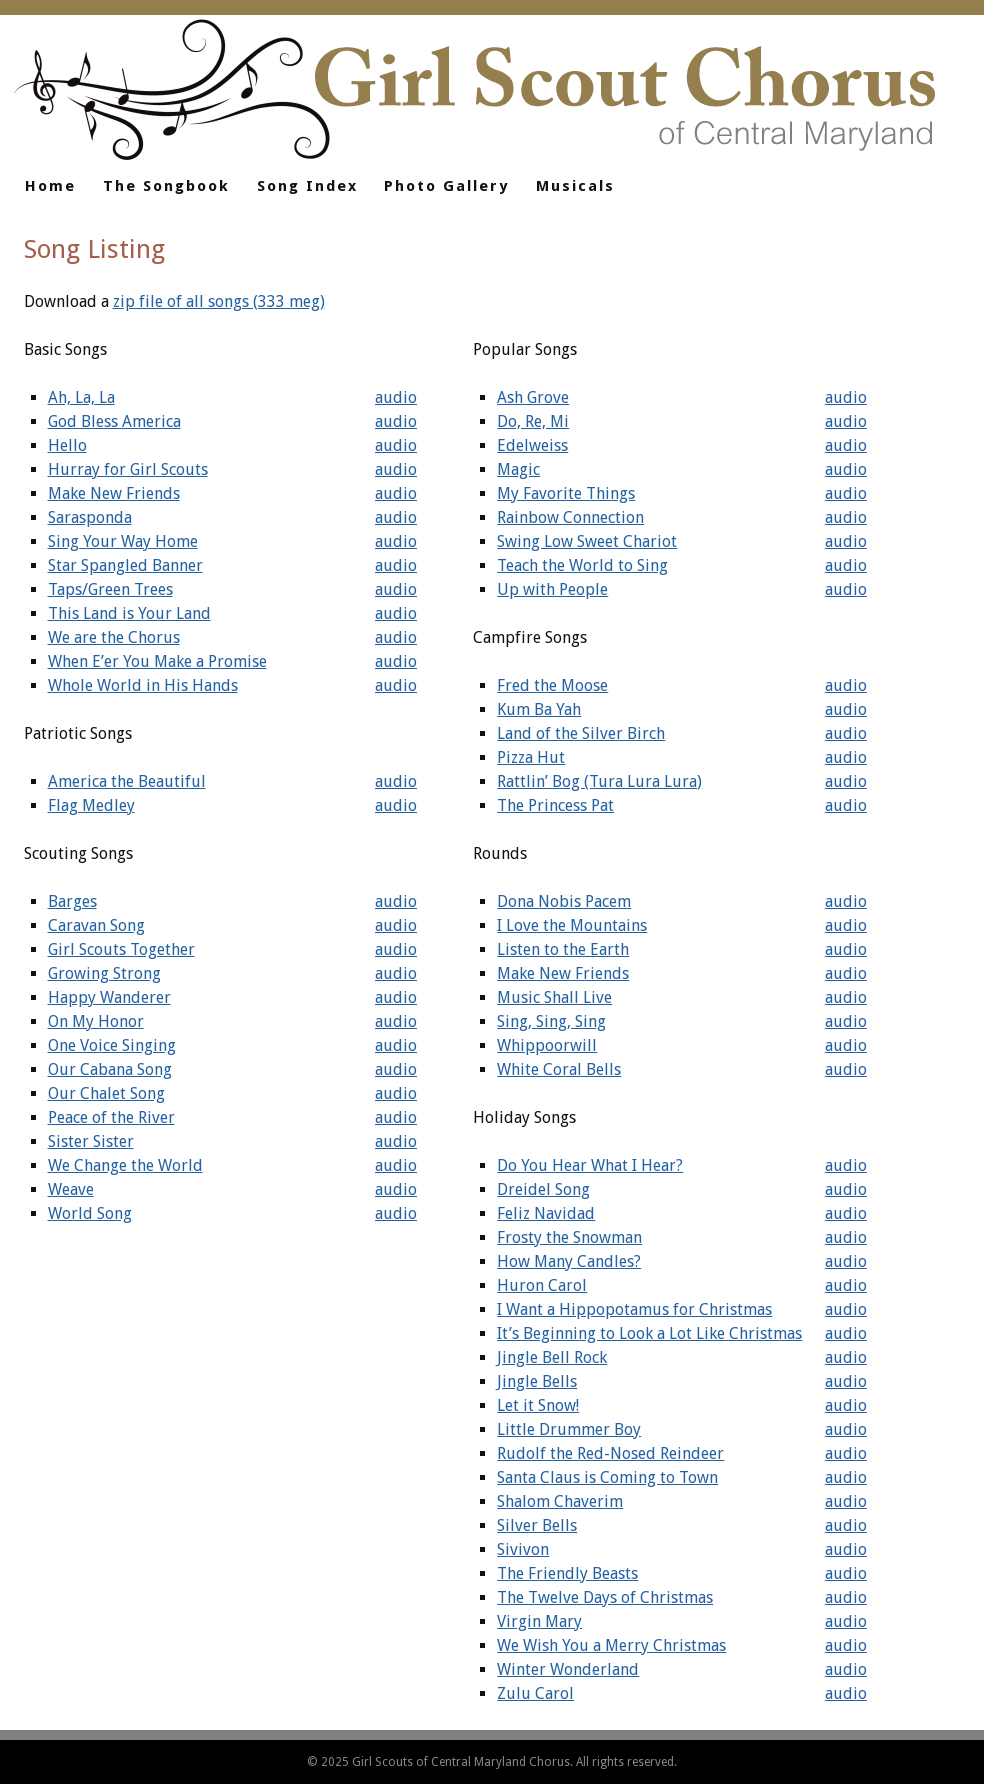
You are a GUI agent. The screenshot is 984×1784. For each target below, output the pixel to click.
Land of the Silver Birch (581, 733)
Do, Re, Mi (533, 421)
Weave (71, 1189)
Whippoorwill (547, 1045)
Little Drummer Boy (569, 1429)
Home (50, 186)
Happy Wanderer (109, 997)
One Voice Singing (112, 1045)
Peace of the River (111, 1117)
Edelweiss (532, 445)
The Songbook (166, 186)
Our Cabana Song (110, 1069)
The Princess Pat (555, 805)
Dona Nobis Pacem (564, 901)
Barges (72, 901)
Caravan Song (96, 925)
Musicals (575, 186)
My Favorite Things (566, 493)
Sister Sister (91, 1141)
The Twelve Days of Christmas (605, 1597)
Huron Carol (542, 1285)
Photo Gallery (446, 186)
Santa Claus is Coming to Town (607, 1477)
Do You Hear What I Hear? (590, 1165)
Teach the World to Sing (582, 565)
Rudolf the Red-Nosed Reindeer (610, 1453)
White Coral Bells (559, 1069)
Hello (67, 445)
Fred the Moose (552, 685)
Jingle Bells (537, 1381)
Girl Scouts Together (121, 949)
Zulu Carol (535, 1693)
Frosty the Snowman (569, 1237)
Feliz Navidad (546, 1213)
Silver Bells (537, 1525)
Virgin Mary (539, 1621)
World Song (90, 1213)
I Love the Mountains (572, 925)
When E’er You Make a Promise (157, 661)
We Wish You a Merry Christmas (611, 1645)
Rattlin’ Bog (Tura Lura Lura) (599, 781)
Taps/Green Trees (110, 589)
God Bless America (114, 421)
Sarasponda (90, 517)
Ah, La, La (81, 397)
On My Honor (96, 1021)
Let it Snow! (538, 1405)
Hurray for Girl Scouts (128, 469)
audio (396, 397)
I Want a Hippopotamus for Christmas (634, 1309)
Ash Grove (533, 397)
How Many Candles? (569, 1261)
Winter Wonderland (568, 1669)
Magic (518, 469)
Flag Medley (91, 805)
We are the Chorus (114, 637)
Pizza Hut (531, 757)
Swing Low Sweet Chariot (587, 541)
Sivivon (523, 1549)
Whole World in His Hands (143, 685)
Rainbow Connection (570, 517)
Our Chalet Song (106, 1093)
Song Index (307, 186)
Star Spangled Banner (125, 565)
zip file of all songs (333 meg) (219, 301)
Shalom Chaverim (560, 1501)
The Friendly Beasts (567, 1573)
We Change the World (125, 1165)
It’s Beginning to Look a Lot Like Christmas (649, 1333)
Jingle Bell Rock (552, 1357)
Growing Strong (104, 973)
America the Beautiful (127, 781)
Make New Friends (114, 493)
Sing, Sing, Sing (551, 1021)
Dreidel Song (543, 1189)
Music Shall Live (554, 997)
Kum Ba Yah (539, 709)
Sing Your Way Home (123, 541)
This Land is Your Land (129, 613)
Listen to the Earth (563, 949)
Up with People (552, 589)
